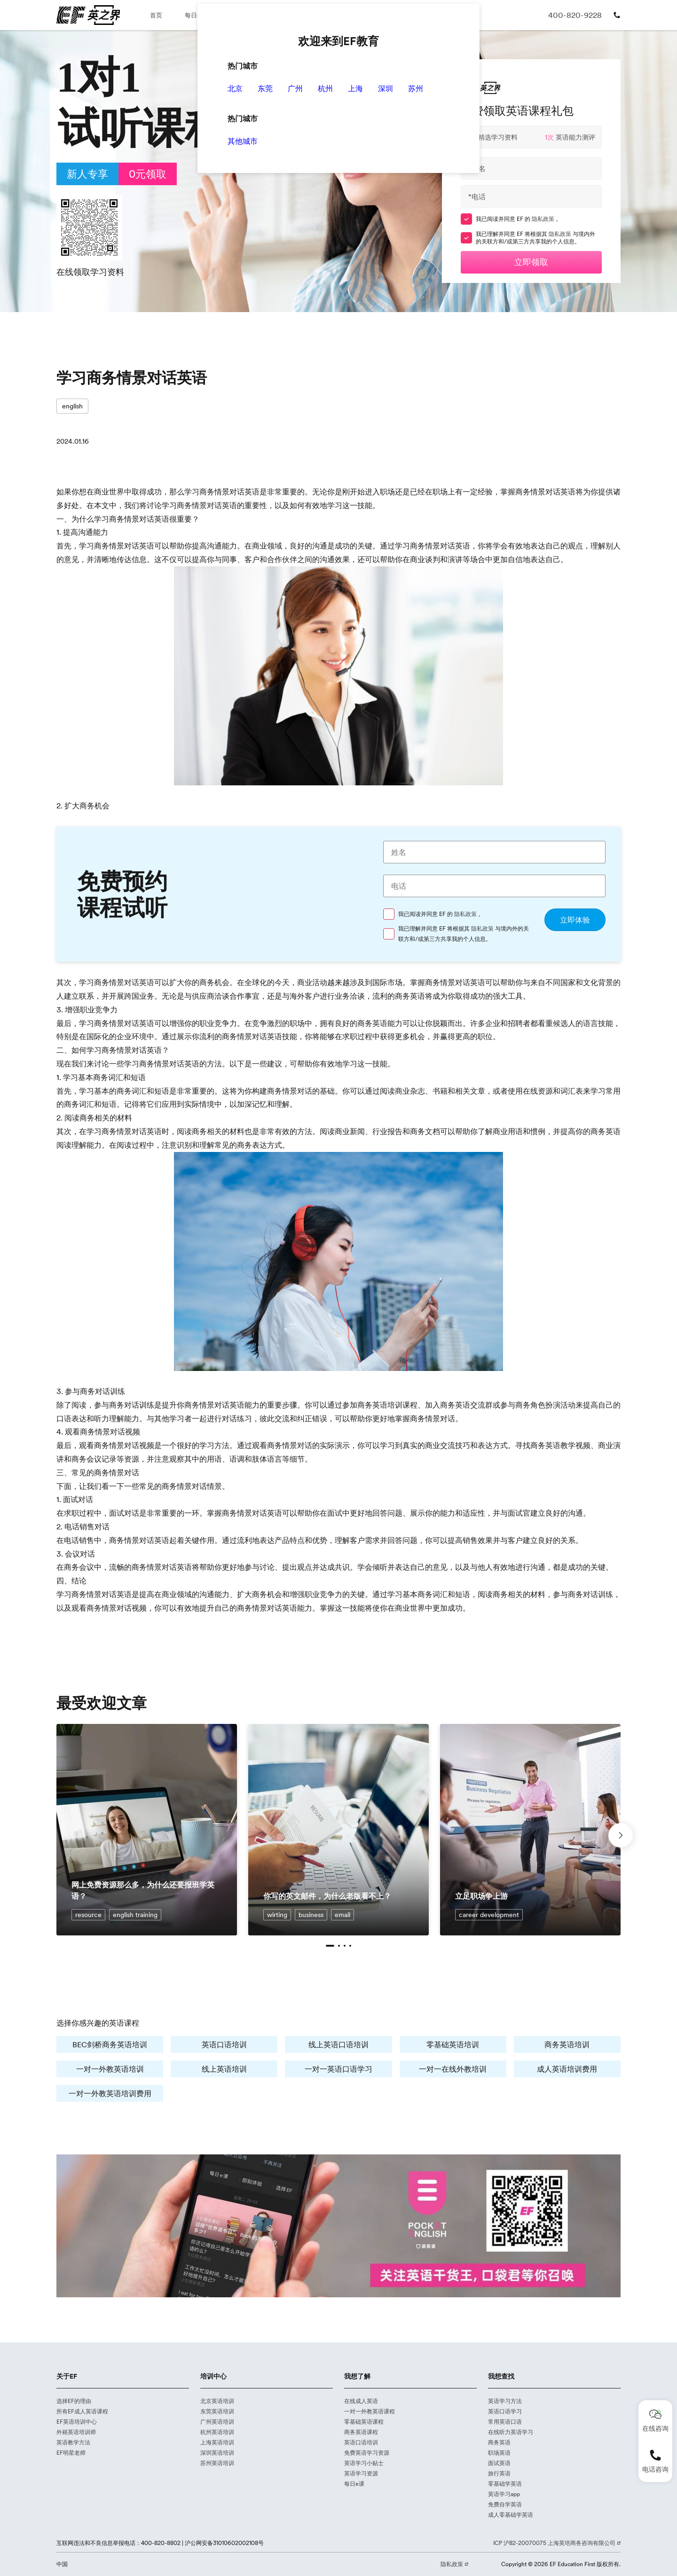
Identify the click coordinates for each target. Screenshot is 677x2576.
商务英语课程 (361, 2432)
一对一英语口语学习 (338, 2069)
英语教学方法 (73, 2442)
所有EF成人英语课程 (82, 2411)
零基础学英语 (505, 2484)
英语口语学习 (505, 2411)
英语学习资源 (361, 2473)
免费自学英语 (505, 2504)
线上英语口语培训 (338, 2044)
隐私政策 (544, 219)
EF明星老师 (71, 2453)
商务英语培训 (567, 2044)
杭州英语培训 (217, 2432)
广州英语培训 (217, 2422)
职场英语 (499, 2453)
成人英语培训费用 (567, 2069)
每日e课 (195, 15)
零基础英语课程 (364, 2422)
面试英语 (499, 2463)
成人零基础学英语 (510, 2515)
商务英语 (499, 2442)
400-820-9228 (575, 15)
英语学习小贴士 (364, 2463)
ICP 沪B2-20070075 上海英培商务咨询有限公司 (555, 2543)
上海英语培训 (217, 2442)
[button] (330, 1946)
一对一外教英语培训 (110, 2069)
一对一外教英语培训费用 (110, 2093)
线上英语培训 (224, 2069)
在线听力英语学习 (510, 2432)
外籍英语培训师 (76, 2432)
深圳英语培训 (217, 2453)
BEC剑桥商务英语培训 (109, 2044)
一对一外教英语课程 (369, 2411)
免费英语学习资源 (366, 2453)
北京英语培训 (217, 2401)
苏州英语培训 (217, 2463)
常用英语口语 (505, 2422)
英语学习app (504, 2494)
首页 (156, 15)
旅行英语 (499, 2473)
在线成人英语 (361, 2401)
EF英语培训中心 (76, 2422)
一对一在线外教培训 (453, 2069)
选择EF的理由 (73, 2401)
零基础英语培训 (452, 2044)
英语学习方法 (505, 2401)
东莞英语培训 (217, 2411)
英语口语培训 (224, 2044)
